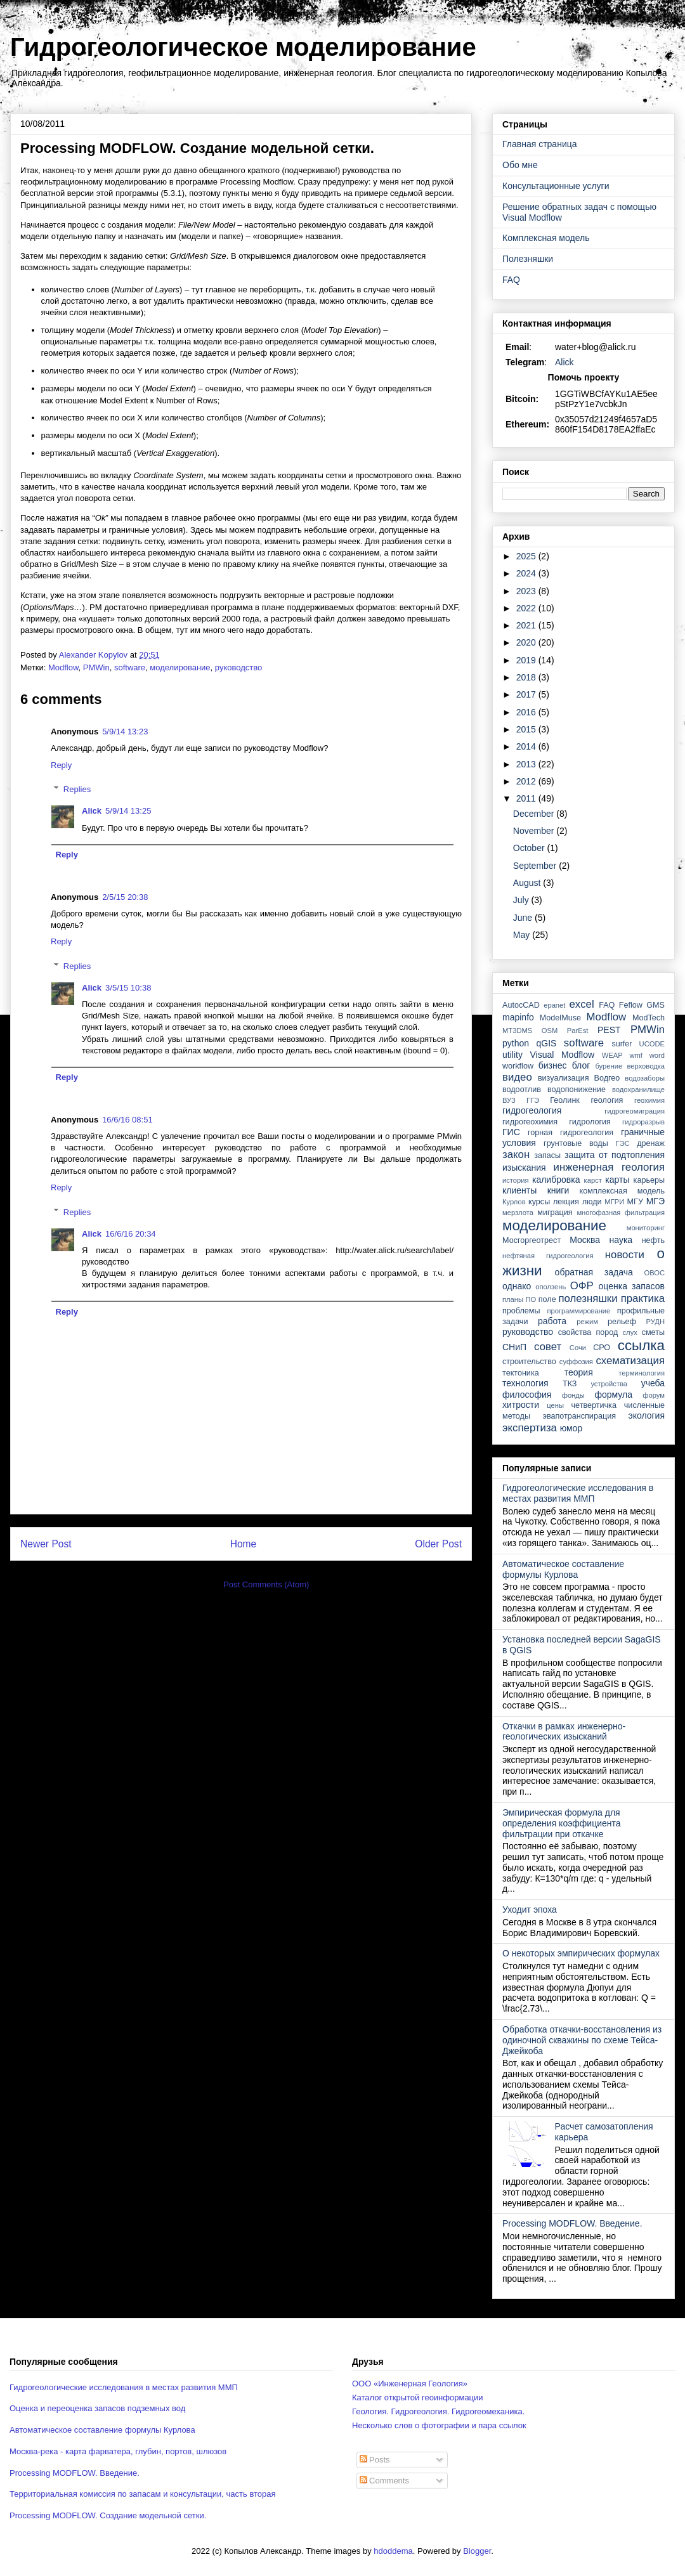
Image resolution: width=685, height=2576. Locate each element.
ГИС (511, 1132)
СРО (601, 1347)
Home (243, 1543)
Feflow (631, 1005)
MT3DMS (517, 1030)
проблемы (521, 1310)
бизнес (552, 1065)
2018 (527, 677)
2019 (527, 660)
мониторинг (646, 1228)
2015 (527, 729)
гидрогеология (531, 1110)
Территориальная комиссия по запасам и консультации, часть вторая (143, 2494)
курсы (539, 1201)
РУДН (655, 1321)
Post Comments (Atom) (266, 1584)
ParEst (578, 1030)
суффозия (576, 1361)
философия (526, 1394)
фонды (573, 1395)
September (536, 866)
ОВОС (654, 1273)
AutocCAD (521, 1005)
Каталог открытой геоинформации (417, 2397)
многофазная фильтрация (621, 1212)
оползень (550, 1287)
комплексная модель (622, 1191)
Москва (585, 1240)
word (657, 1055)
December (534, 814)
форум (654, 1395)
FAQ (511, 280)
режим (587, 1321)
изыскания (524, 1167)
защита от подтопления (614, 1155)
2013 (527, 764)
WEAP (612, 1055)
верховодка (646, 1066)
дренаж (651, 1143)
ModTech (648, 1017)
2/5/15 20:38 (125, 897)
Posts (375, 2459)
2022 (527, 608)
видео (517, 1077)
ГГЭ (532, 1100)
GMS (655, 1005)
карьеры (649, 1180)
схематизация (630, 1361)
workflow (517, 1066)
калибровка (556, 1179)
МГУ (635, 1201)
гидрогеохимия (530, 1121)
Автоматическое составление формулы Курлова (563, 1569)
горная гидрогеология (570, 1132)
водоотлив (521, 1089)
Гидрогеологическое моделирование (243, 47)
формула (613, 1394)
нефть (653, 1240)
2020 (527, 642)
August (528, 883)
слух (630, 1332)
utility (512, 1055)
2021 (527, 625)
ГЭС (623, 1143)
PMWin (96, 667)
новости (624, 1255)
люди (592, 1201)
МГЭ (655, 1201)
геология (606, 1100)
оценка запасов (632, 1286)
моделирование (180, 667)
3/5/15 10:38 (128, 987)
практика (643, 1298)
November (534, 831)
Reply (61, 765)
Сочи (578, 1347)
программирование (579, 1311)
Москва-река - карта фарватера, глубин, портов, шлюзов (118, 2451)
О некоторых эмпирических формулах (581, 1953)
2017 (527, 694)
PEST (609, 1030)
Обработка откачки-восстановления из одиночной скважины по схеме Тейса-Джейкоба (582, 2040)
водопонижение (576, 1089)
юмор (571, 1428)
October (530, 848)
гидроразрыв (643, 1122)
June (524, 918)
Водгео (607, 1078)
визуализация (563, 1078)
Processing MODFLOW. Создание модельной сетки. (108, 2515)
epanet (554, 1005)
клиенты (519, 1190)
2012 (527, 781)
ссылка (641, 1345)
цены (555, 1405)
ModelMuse (560, 1017)
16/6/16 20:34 (130, 1234)
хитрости (520, 1405)
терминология (641, 1373)
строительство (529, 1361)
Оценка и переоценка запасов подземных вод (97, 2408)
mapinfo (518, 1017)
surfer (621, 1043)
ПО (531, 1299)
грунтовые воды (576, 1143)
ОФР (582, 1286)
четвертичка (593, 1405)
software (129, 667)
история (515, 1180)
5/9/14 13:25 (128, 811)
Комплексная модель (545, 238)
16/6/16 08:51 (127, 1119)
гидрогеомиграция (634, 1111)
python (515, 1043)
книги (558, 1190)
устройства (608, 1384)
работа (552, 1321)
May (522, 935)
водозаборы (645, 1078)
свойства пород (588, 1332)
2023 (527, 591)
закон (516, 1154)
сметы (653, 1332)
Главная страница (539, 144)
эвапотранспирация (579, 1416)
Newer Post (46, 1543)
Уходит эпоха (529, 1909)
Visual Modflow (562, 1055)
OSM (550, 1030)
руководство (238, 667)
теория (578, 1372)
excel (581, 1004)
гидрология (590, 1121)
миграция (554, 1212)
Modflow (63, 667)
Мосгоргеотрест (531, 1240)
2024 (527, 573)
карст (593, 1180)
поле (547, 1299)
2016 (527, 712)
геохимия (649, 1100)
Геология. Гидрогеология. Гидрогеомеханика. (438, 2411)
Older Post (438, 1543)
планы (512, 1299)
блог (581, 1065)
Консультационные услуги (556, 186)
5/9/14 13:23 (125, 731)
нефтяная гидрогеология (548, 1255)
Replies (77, 789)
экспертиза (529, 1428)
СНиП (514, 1347)
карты (617, 1179)
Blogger (477, 2551)
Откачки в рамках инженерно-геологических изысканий (563, 1731)
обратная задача (594, 1272)
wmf (636, 1055)
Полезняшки (527, 259)
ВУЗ (509, 1100)
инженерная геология (609, 1167)
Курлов (514, 1202)
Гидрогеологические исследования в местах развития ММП (577, 1493)
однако (516, 1286)
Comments (384, 2480)
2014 (527, 746)
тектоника (520, 1373)
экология (646, 1415)
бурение (608, 1066)
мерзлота (517, 1212)
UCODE (652, 1044)
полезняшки (588, 1298)
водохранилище (638, 1089)
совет (547, 1347)
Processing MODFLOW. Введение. (572, 2223)
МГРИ (614, 1202)
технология (525, 1383)
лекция (566, 1201)
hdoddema (393, 2551)
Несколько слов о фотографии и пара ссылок (439, 2425)
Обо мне (520, 165)
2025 (527, 556)
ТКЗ (570, 1383)
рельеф (622, 1321)
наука (621, 1240)
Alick (91, 811)
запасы (547, 1155)
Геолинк (565, 1100)
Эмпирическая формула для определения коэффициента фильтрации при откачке (561, 1823)
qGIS (546, 1043)
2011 (527, 798)
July (522, 900)
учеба (653, 1383)
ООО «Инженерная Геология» (409, 2383)
